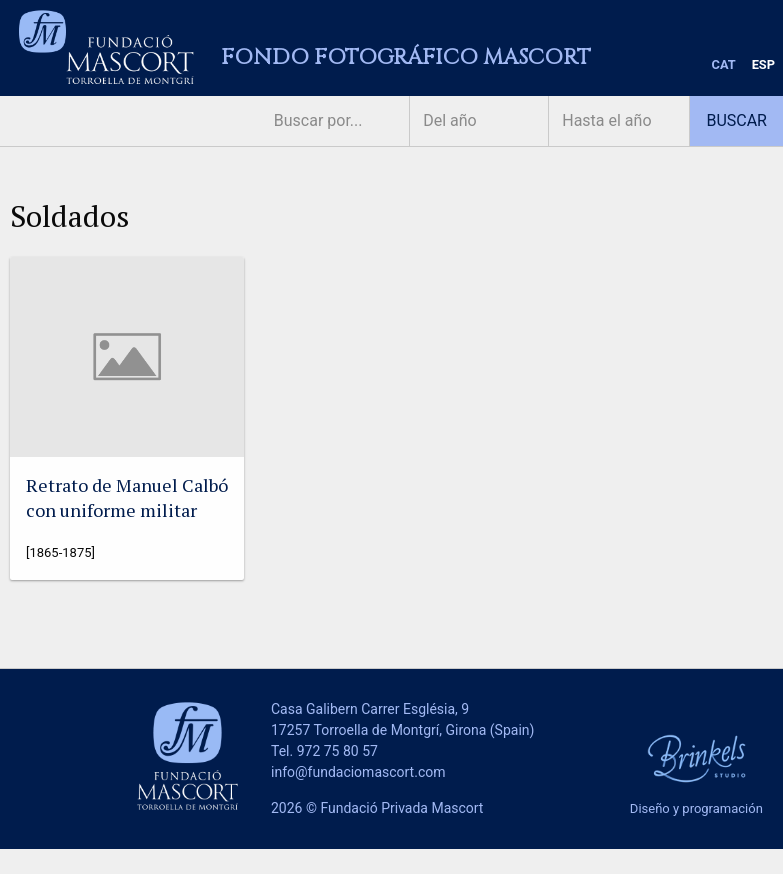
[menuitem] (724, 65)
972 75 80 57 (337, 751)
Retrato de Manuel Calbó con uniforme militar (127, 497)
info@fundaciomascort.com (358, 772)
